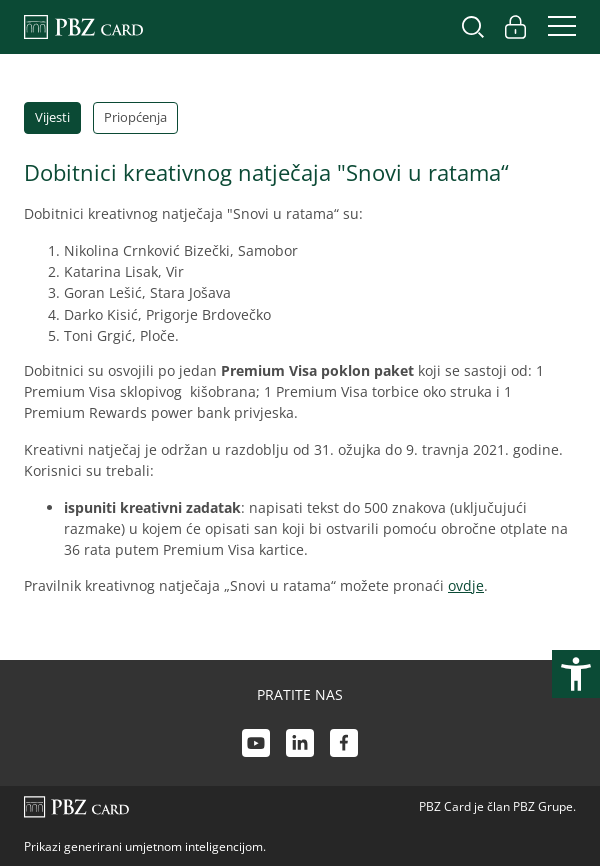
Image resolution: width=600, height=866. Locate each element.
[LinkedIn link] (300, 745)
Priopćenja (135, 117)
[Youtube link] (256, 745)
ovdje (466, 585)
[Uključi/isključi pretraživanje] (473, 27)
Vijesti (52, 117)
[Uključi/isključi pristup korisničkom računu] (515, 27)
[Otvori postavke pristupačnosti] (576, 674)
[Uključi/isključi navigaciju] (556, 27)
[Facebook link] (344, 745)
